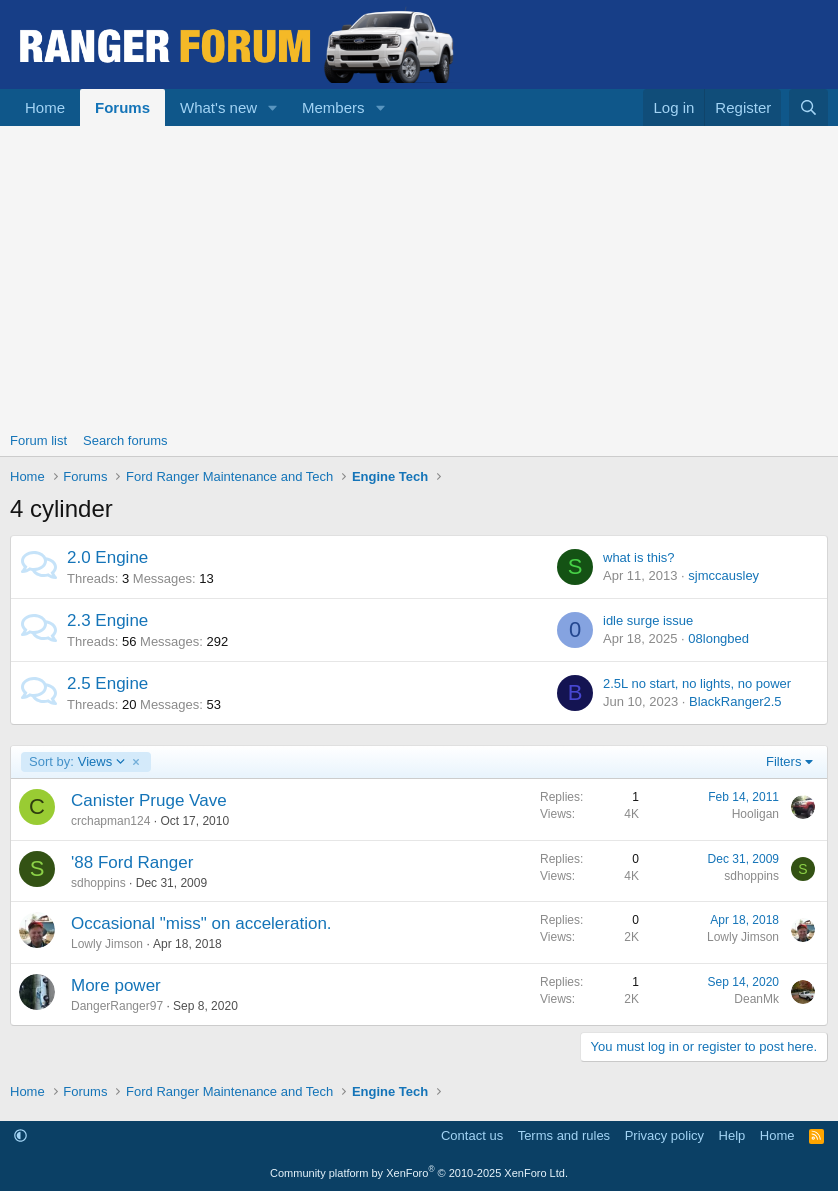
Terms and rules (564, 1135)
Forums (122, 107)
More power (116, 985)
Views (77, 762)
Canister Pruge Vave (149, 800)
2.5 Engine (107, 683)
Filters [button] (783, 761)
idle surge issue (648, 620)
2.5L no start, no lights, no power (697, 683)
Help (732, 1135)
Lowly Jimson (107, 944)
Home (45, 107)
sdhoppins (98, 883)
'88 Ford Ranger (132, 862)
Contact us (472, 1135)
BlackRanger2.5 (735, 701)
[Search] (808, 107)
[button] (273, 107)
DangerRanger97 (117, 1006)
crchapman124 (110, 821)
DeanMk (756, 999)
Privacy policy (664, 1135)
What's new (218, 107)
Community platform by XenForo (419, 1173)
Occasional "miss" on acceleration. (201, 923)
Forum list (38, 440)
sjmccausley (723, 575)
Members (333, 107)
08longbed (718, 638)
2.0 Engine (107, 557)
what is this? (639, 557)
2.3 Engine (107, 620)
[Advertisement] (419, 276)
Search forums (125, 440)
